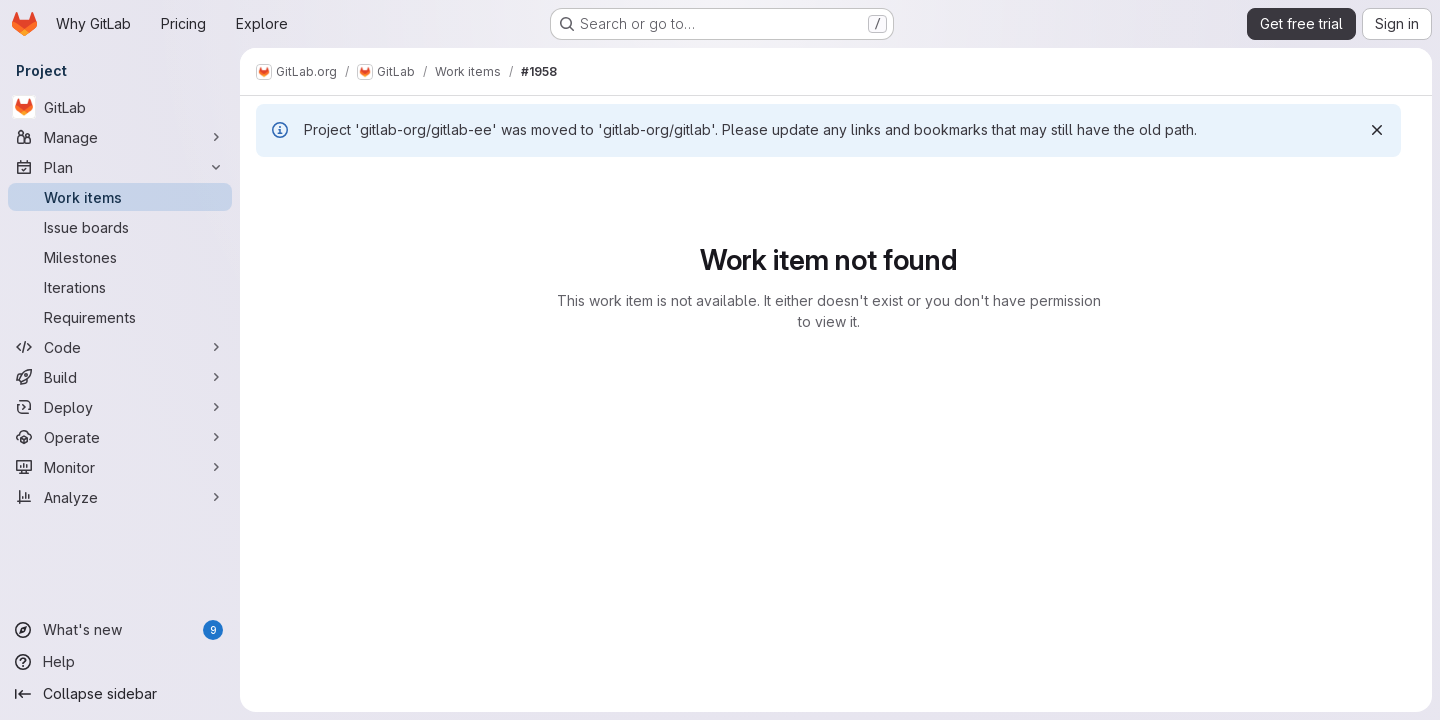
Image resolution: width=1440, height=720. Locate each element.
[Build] (120, 377)
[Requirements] (120, 317)
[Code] (120, 347)
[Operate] (120, 437)
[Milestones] (120, 257)
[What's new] (120, 630)
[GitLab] (120, 107)
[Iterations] (120, 287)
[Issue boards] (120, 227)
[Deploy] (120, 407)
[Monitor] (120, 467)
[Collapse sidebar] (120, 694)
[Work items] (120, 197)
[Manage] (120, 137)
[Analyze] (120, 497)
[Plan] (120, 167)
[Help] (120, 662)
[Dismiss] (1377, 130)
